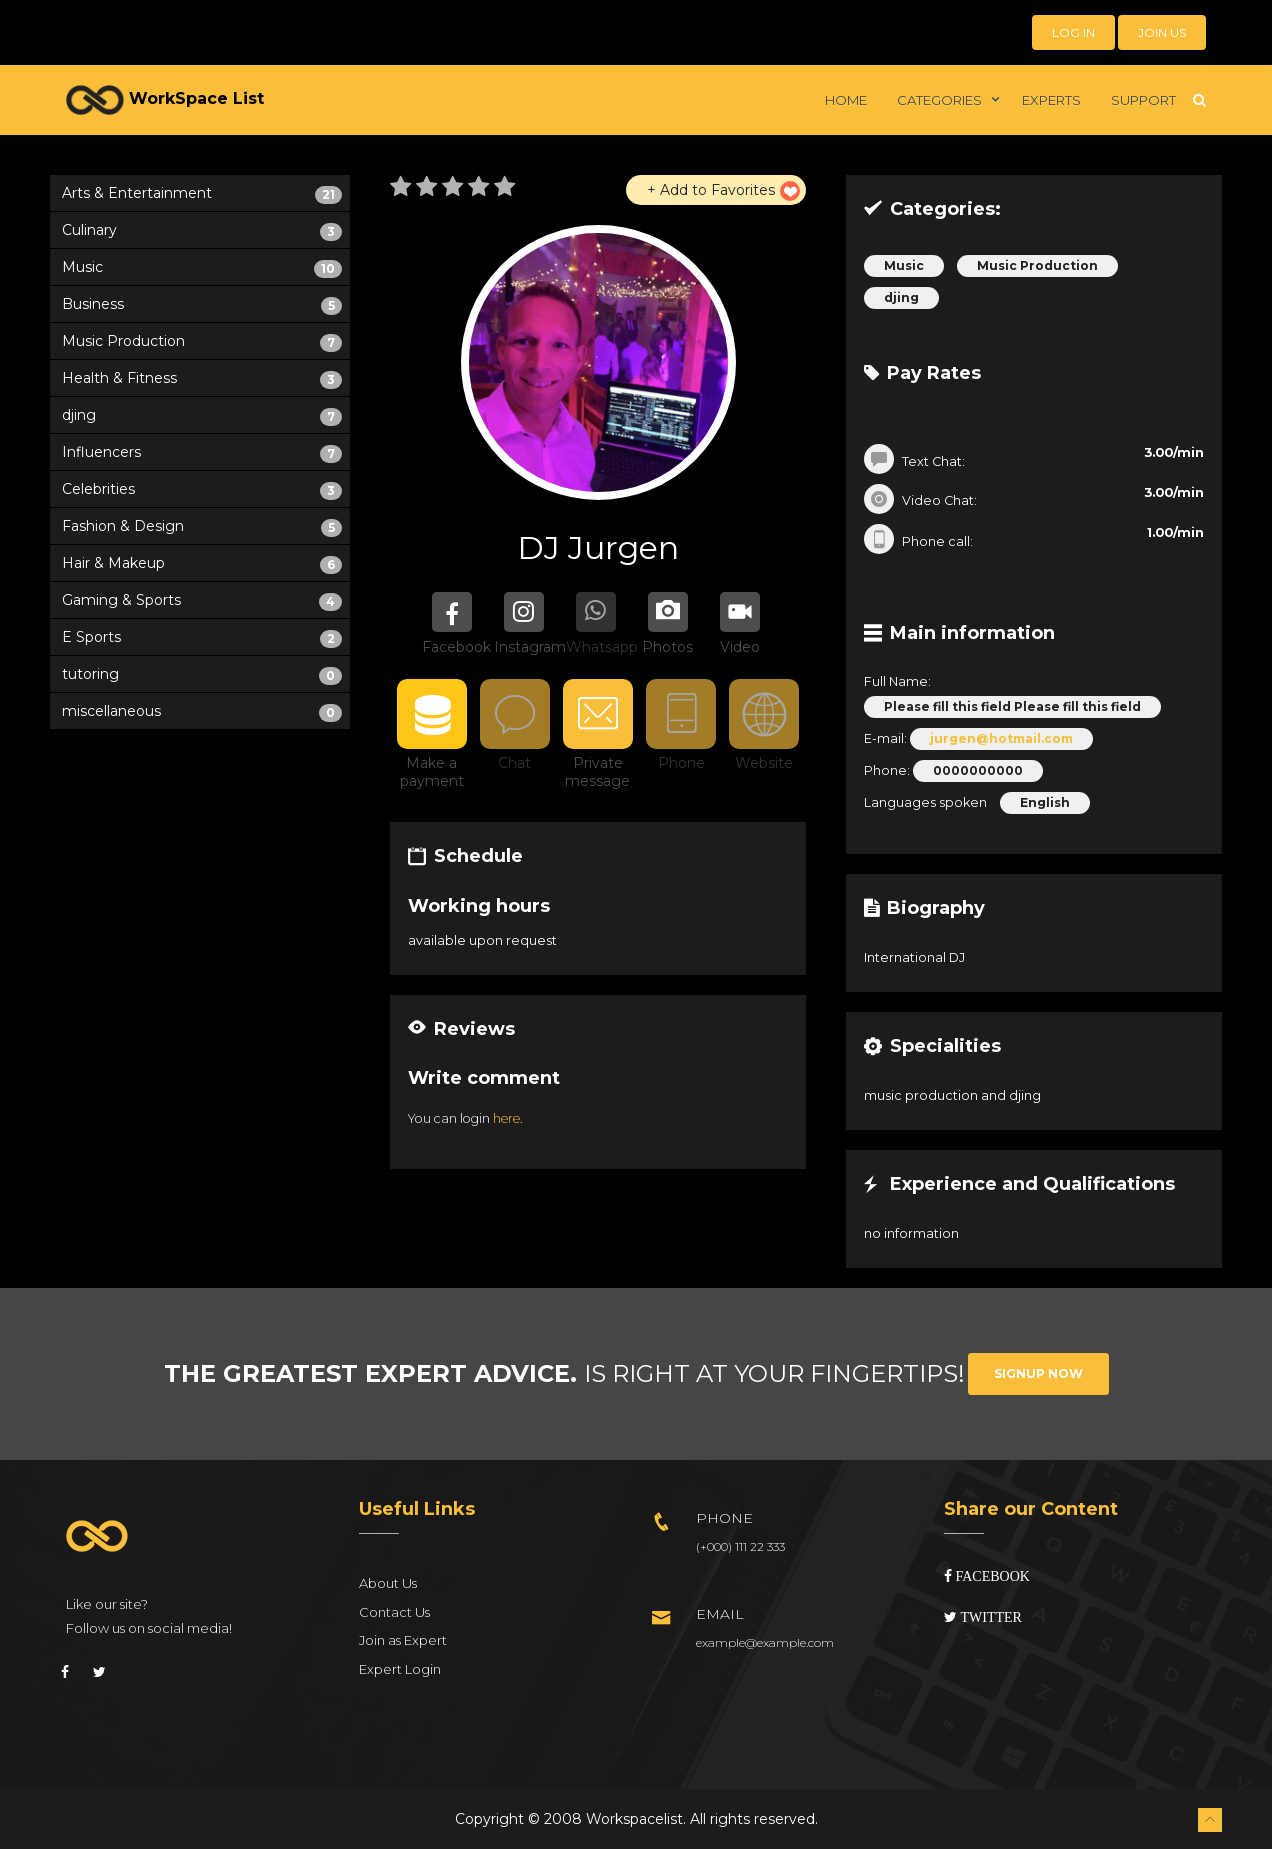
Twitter (989, 1617)
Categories (939, 100)
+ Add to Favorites (711, 190)
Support (1143, 100)
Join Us (1162, 32)
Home (846, 100)
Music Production (1037, 265)
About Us (388, 1583)
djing (901, 297)
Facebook (991, 1576)
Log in (1073, 32)
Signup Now (1038, 1373)
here (506, 1118)
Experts (1051, 100)
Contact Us (394, 1612)
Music (904, 265)
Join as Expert (403, 1640)
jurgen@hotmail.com (1001, 738)
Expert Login (400, 1669)
